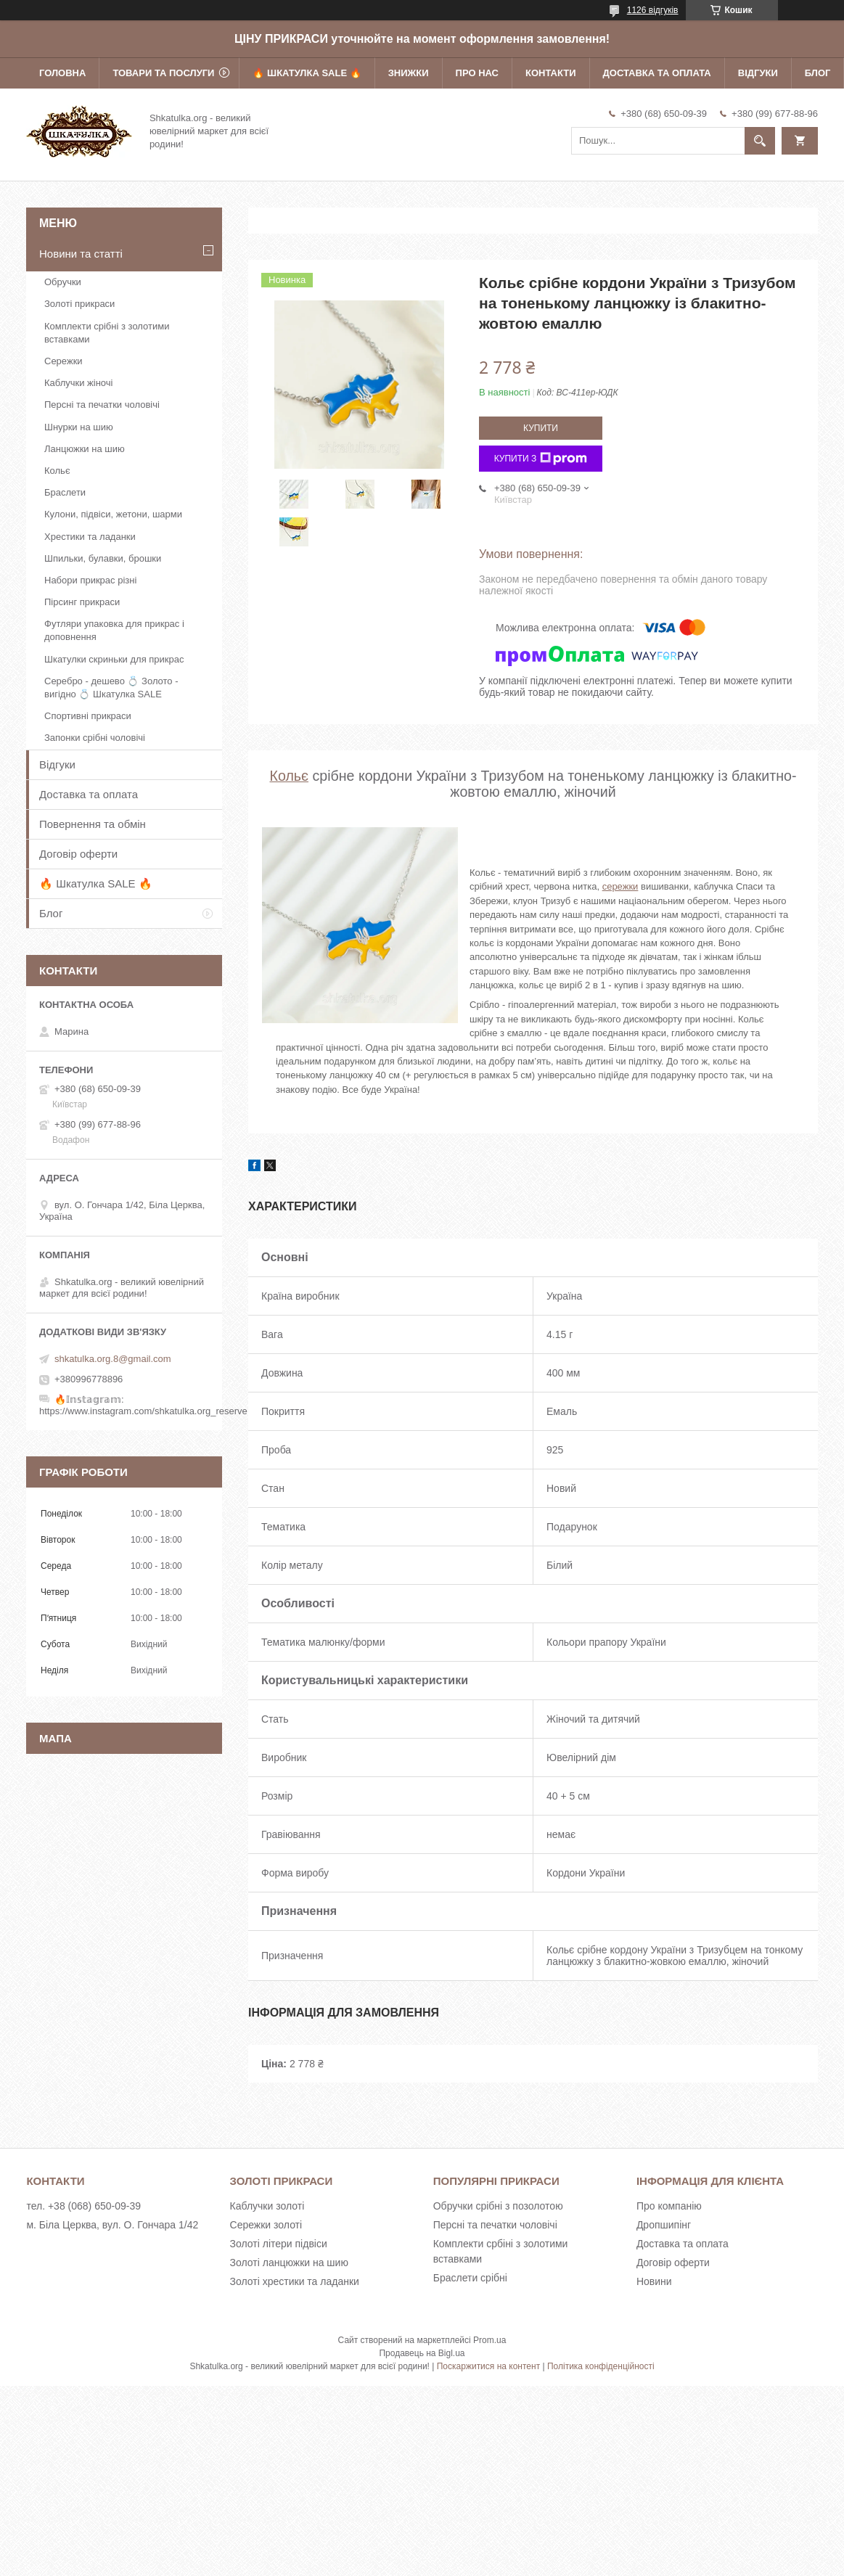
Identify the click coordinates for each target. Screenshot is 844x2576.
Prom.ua (489, 2340)
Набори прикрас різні (90, 580)
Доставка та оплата (657, 72)
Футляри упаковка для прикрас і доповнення (114, 630)
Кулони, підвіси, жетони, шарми (113, 514)
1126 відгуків (653, 10)
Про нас (477, 72)
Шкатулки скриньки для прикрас (114, 659)
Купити (540, 428)
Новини (654, 2281)
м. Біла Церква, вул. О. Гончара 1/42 (112, 2225)
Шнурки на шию (78, 427)
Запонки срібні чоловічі (94, 737)
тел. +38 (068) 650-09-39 (83, 2206)
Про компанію (669, 2206)
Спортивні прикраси (87, 715)
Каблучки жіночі (78, 382)
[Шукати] (760, 141)
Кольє (289, 776)
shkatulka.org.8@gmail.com (112, 1358)
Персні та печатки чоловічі (102, 404)
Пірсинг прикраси (82, 601)
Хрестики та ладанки (90, 536)
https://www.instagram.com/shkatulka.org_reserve (143, 1411)
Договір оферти (78, 854)
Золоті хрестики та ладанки (294, 2281)
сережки (620, 886)
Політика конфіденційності (601, 2366)
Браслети (65, 492)
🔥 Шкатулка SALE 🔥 (307, 72)
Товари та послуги (163, 72)
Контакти (550, 72)
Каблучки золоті (267, 2206)
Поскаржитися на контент (488, 2366)
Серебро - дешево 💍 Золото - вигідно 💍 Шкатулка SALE (111, 688)
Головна (62, 72)
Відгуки (758, 72)
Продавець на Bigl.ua (421, 2353)
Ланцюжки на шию (84, 448)
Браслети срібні (470, 2278)
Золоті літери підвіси (278, 2243)
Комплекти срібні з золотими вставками (106, 333)
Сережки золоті (266, 2225)
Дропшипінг (663, 2225)
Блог (818, 72)
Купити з (541, 458)
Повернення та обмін (92, 824)
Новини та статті (81, 253)
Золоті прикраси (79, 303)
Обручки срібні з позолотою (498, 2206)
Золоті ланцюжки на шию (289, 2262)
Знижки (408, 72)
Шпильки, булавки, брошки (102, 558)
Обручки (62, 281)
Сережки (63, 361)
